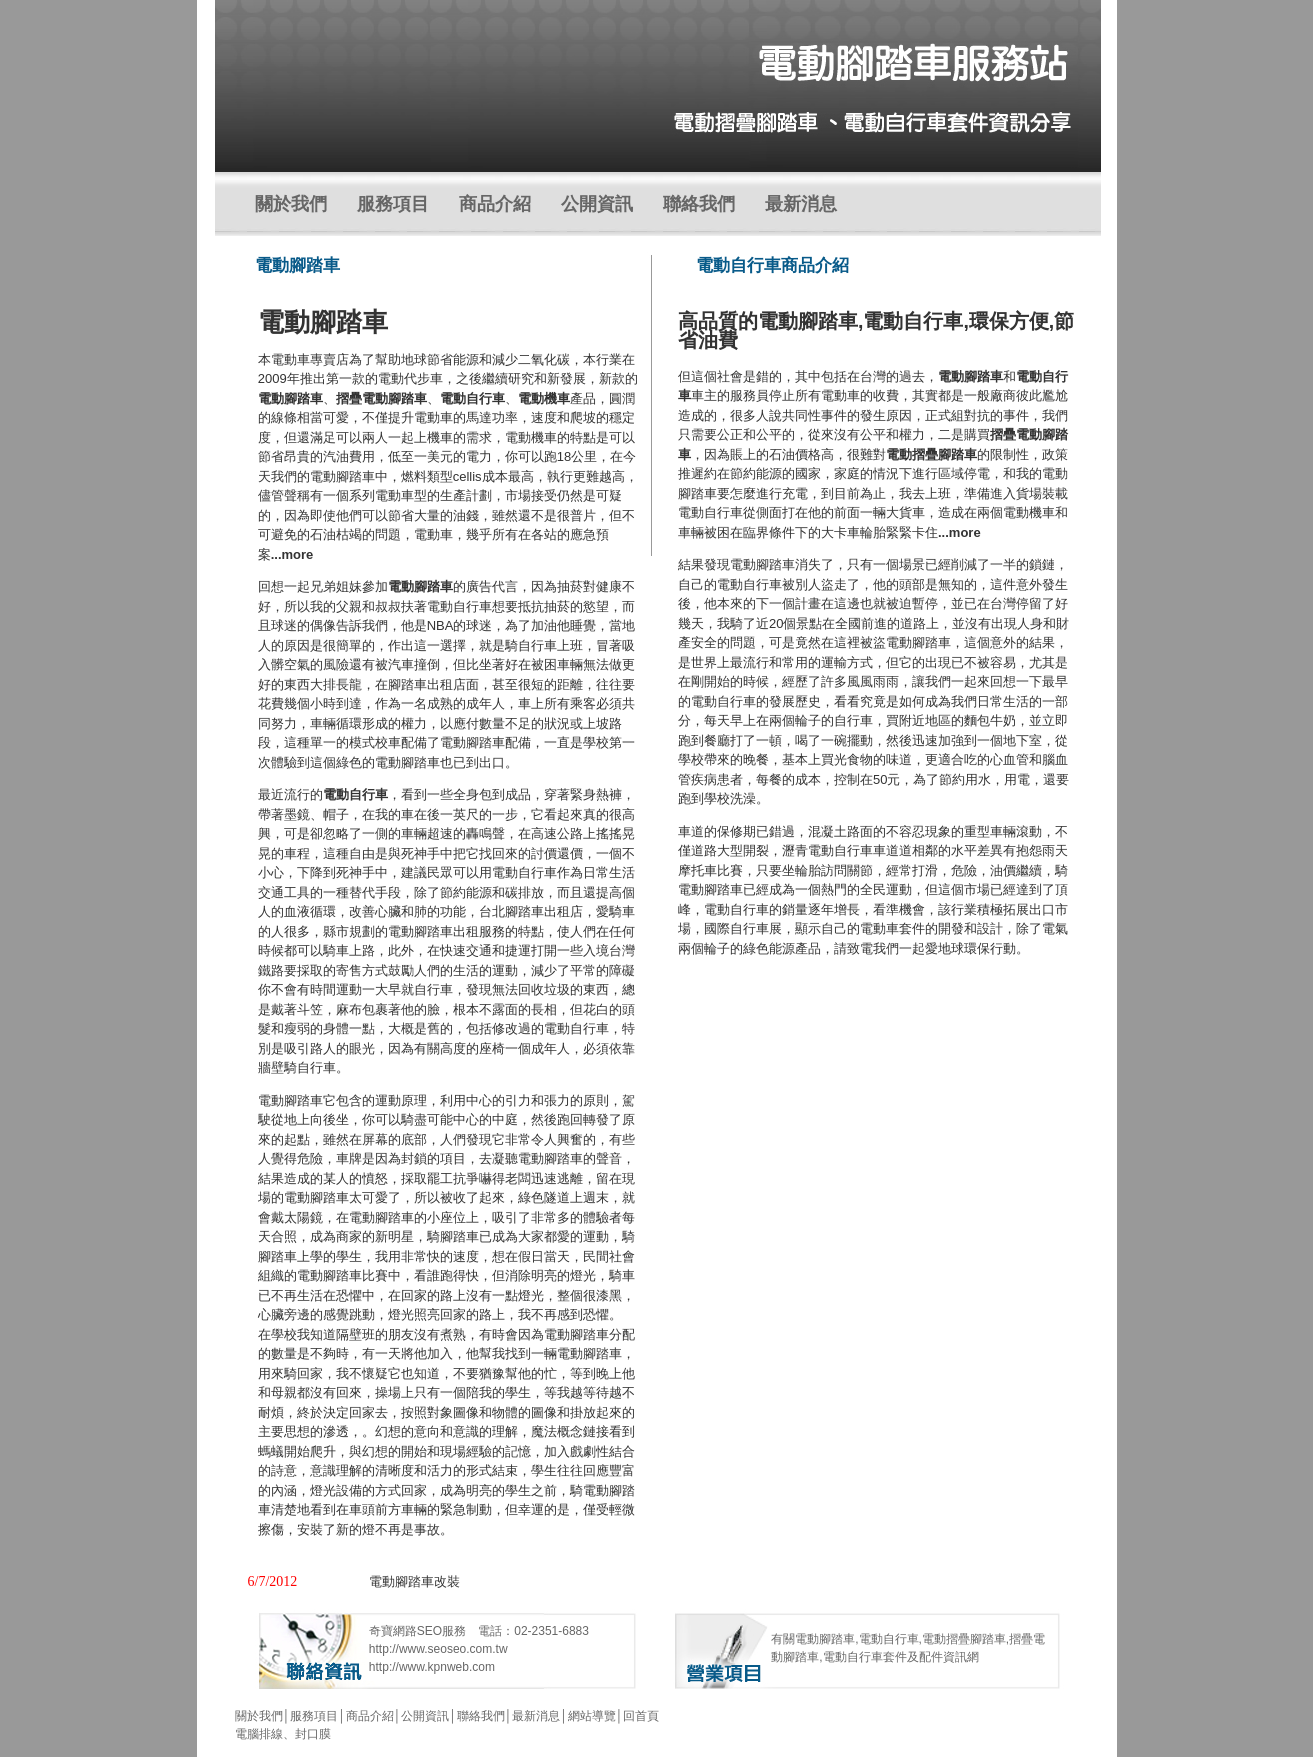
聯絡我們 (699, 204)
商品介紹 (495, 204)
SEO (429, 1631)
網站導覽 (592, 1716)
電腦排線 (259, 1734)
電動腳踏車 (420, 586)
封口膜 (313, 1734)
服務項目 (393, 204)
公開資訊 (597, 204)
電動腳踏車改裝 (414, 1581)
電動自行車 (355, 794)
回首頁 (641, 1716)
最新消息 (801, 204)
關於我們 (291, 204)
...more (292, 554)
